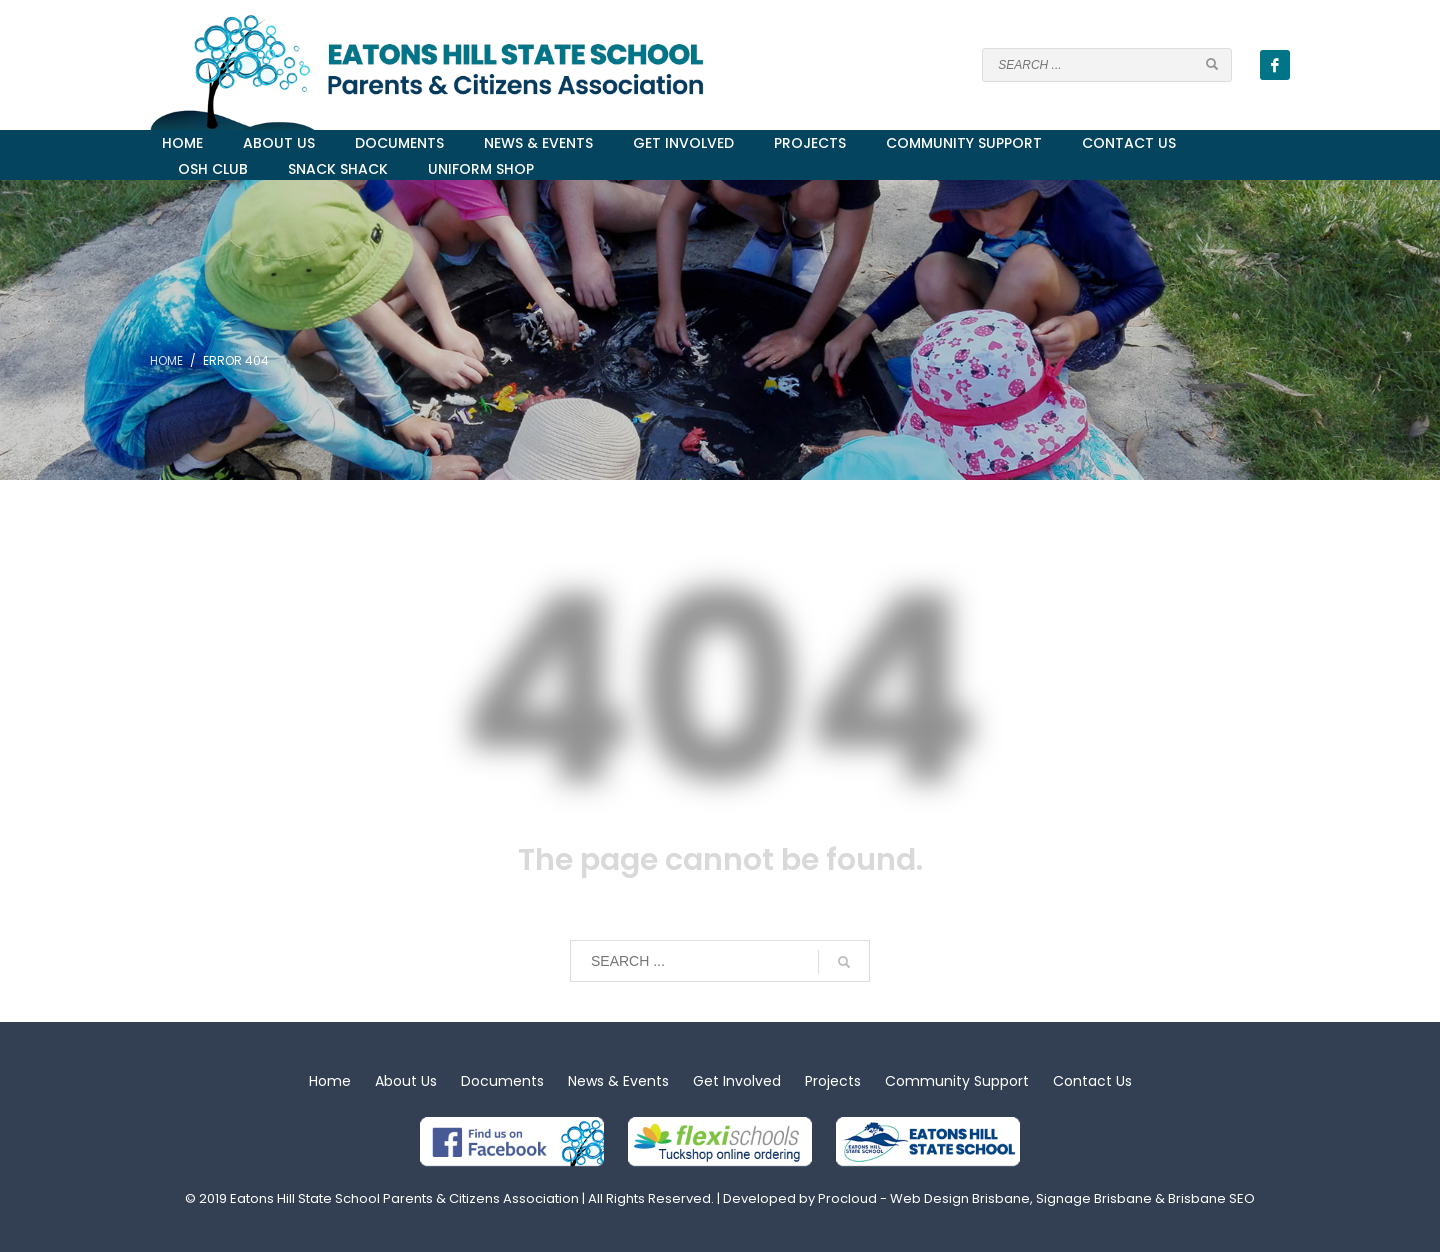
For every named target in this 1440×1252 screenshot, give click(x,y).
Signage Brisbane (1094, 1198)
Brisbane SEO (1211, 1198)
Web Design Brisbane (960, 1198)
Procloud (847, 1198)
